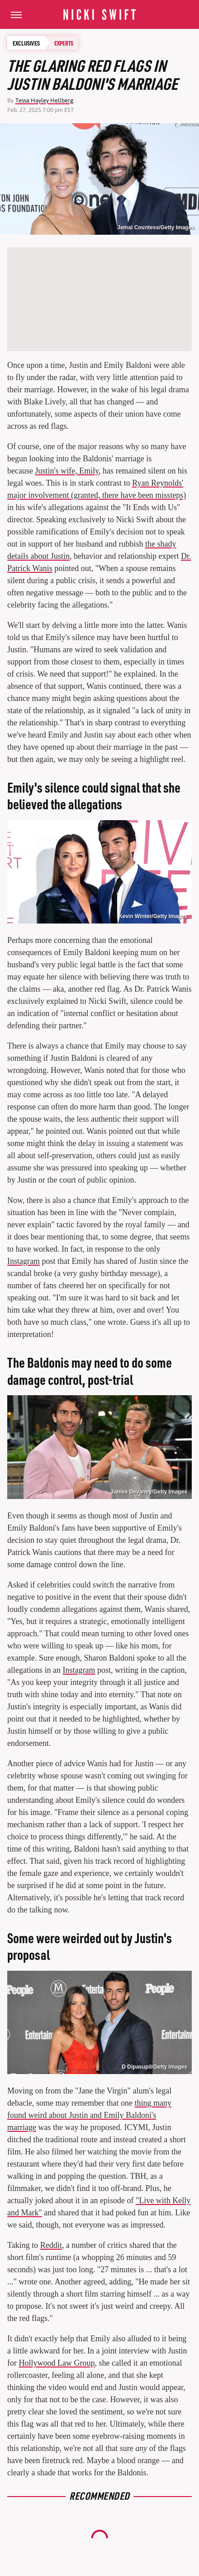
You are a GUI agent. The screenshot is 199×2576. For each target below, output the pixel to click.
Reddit (51, 2245)
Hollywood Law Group (57, 2362)
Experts (63, 43)
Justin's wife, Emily (67, 470)
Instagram (23, 1261)
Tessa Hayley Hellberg (44, 100)
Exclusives (26, 43)
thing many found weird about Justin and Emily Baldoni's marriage (89, 2115)
